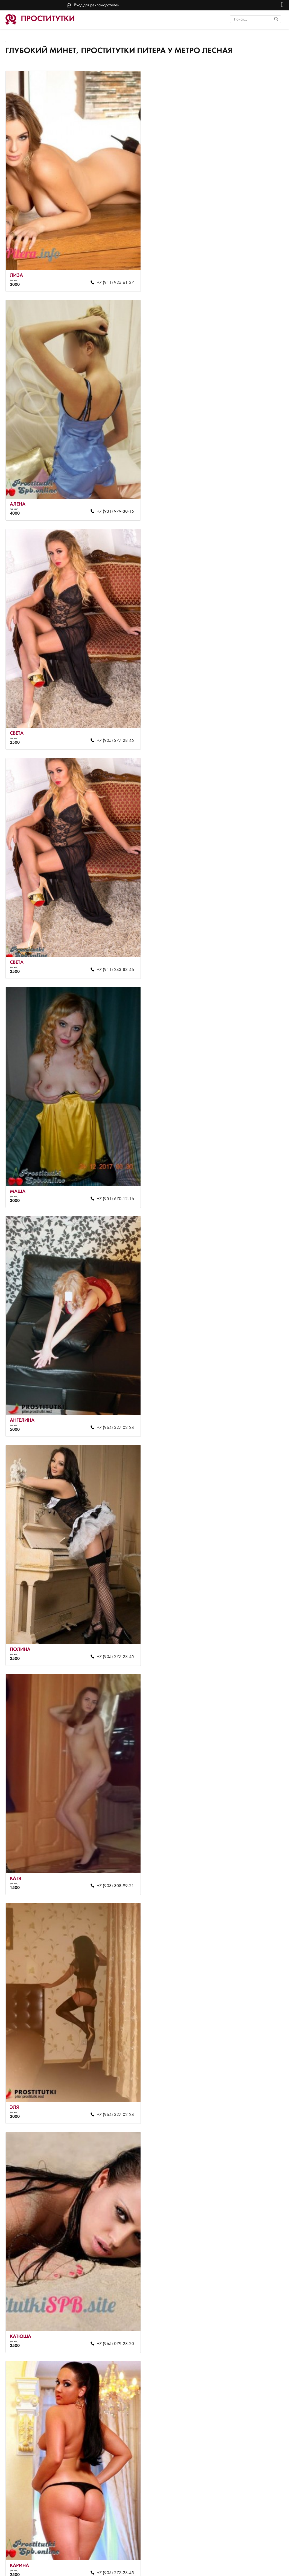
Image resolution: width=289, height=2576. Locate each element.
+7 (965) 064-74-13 (251, 2067)
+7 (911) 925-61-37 (112, 277)
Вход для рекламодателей (96, 5)
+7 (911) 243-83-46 (251, 501)
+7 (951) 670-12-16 (112, 725)
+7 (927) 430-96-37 (112, 2067)
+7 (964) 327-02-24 (251, 725)
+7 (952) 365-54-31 (251, 2290)
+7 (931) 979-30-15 (251, 277)
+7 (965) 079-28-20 (251, 1172)
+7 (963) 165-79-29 (112, 1619)
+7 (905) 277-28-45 (112, 501)
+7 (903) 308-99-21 (251, 948)
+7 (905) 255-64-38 (112, 2514)
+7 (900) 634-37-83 (112, 1843)
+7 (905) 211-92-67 (251, 1619)
